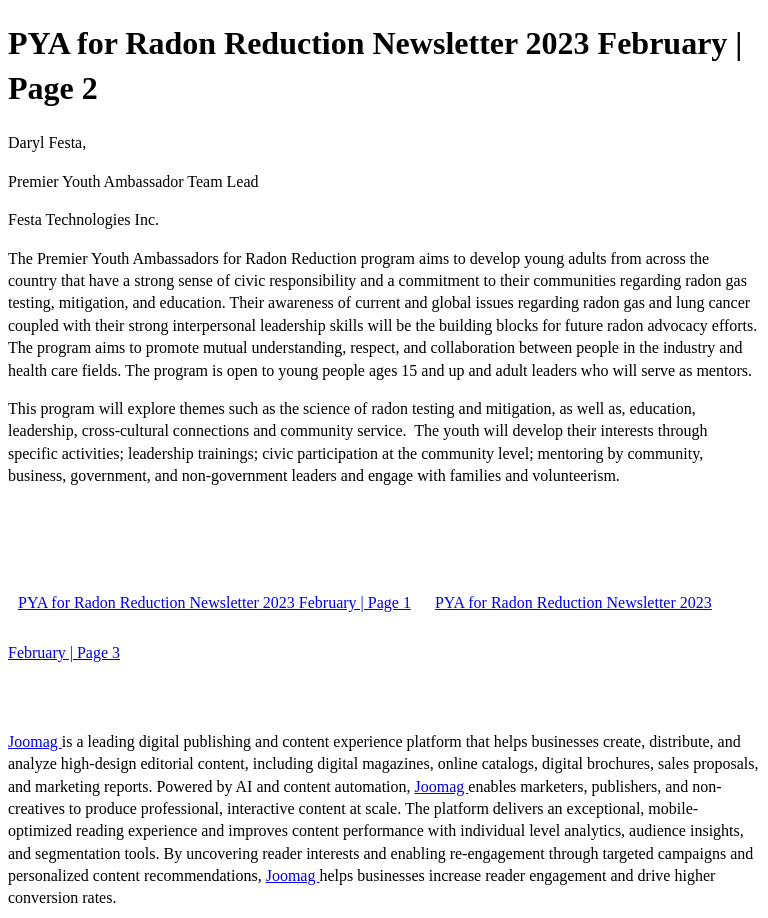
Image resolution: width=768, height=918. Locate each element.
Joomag (35, 741)
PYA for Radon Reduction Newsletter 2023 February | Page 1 (214, 602)
